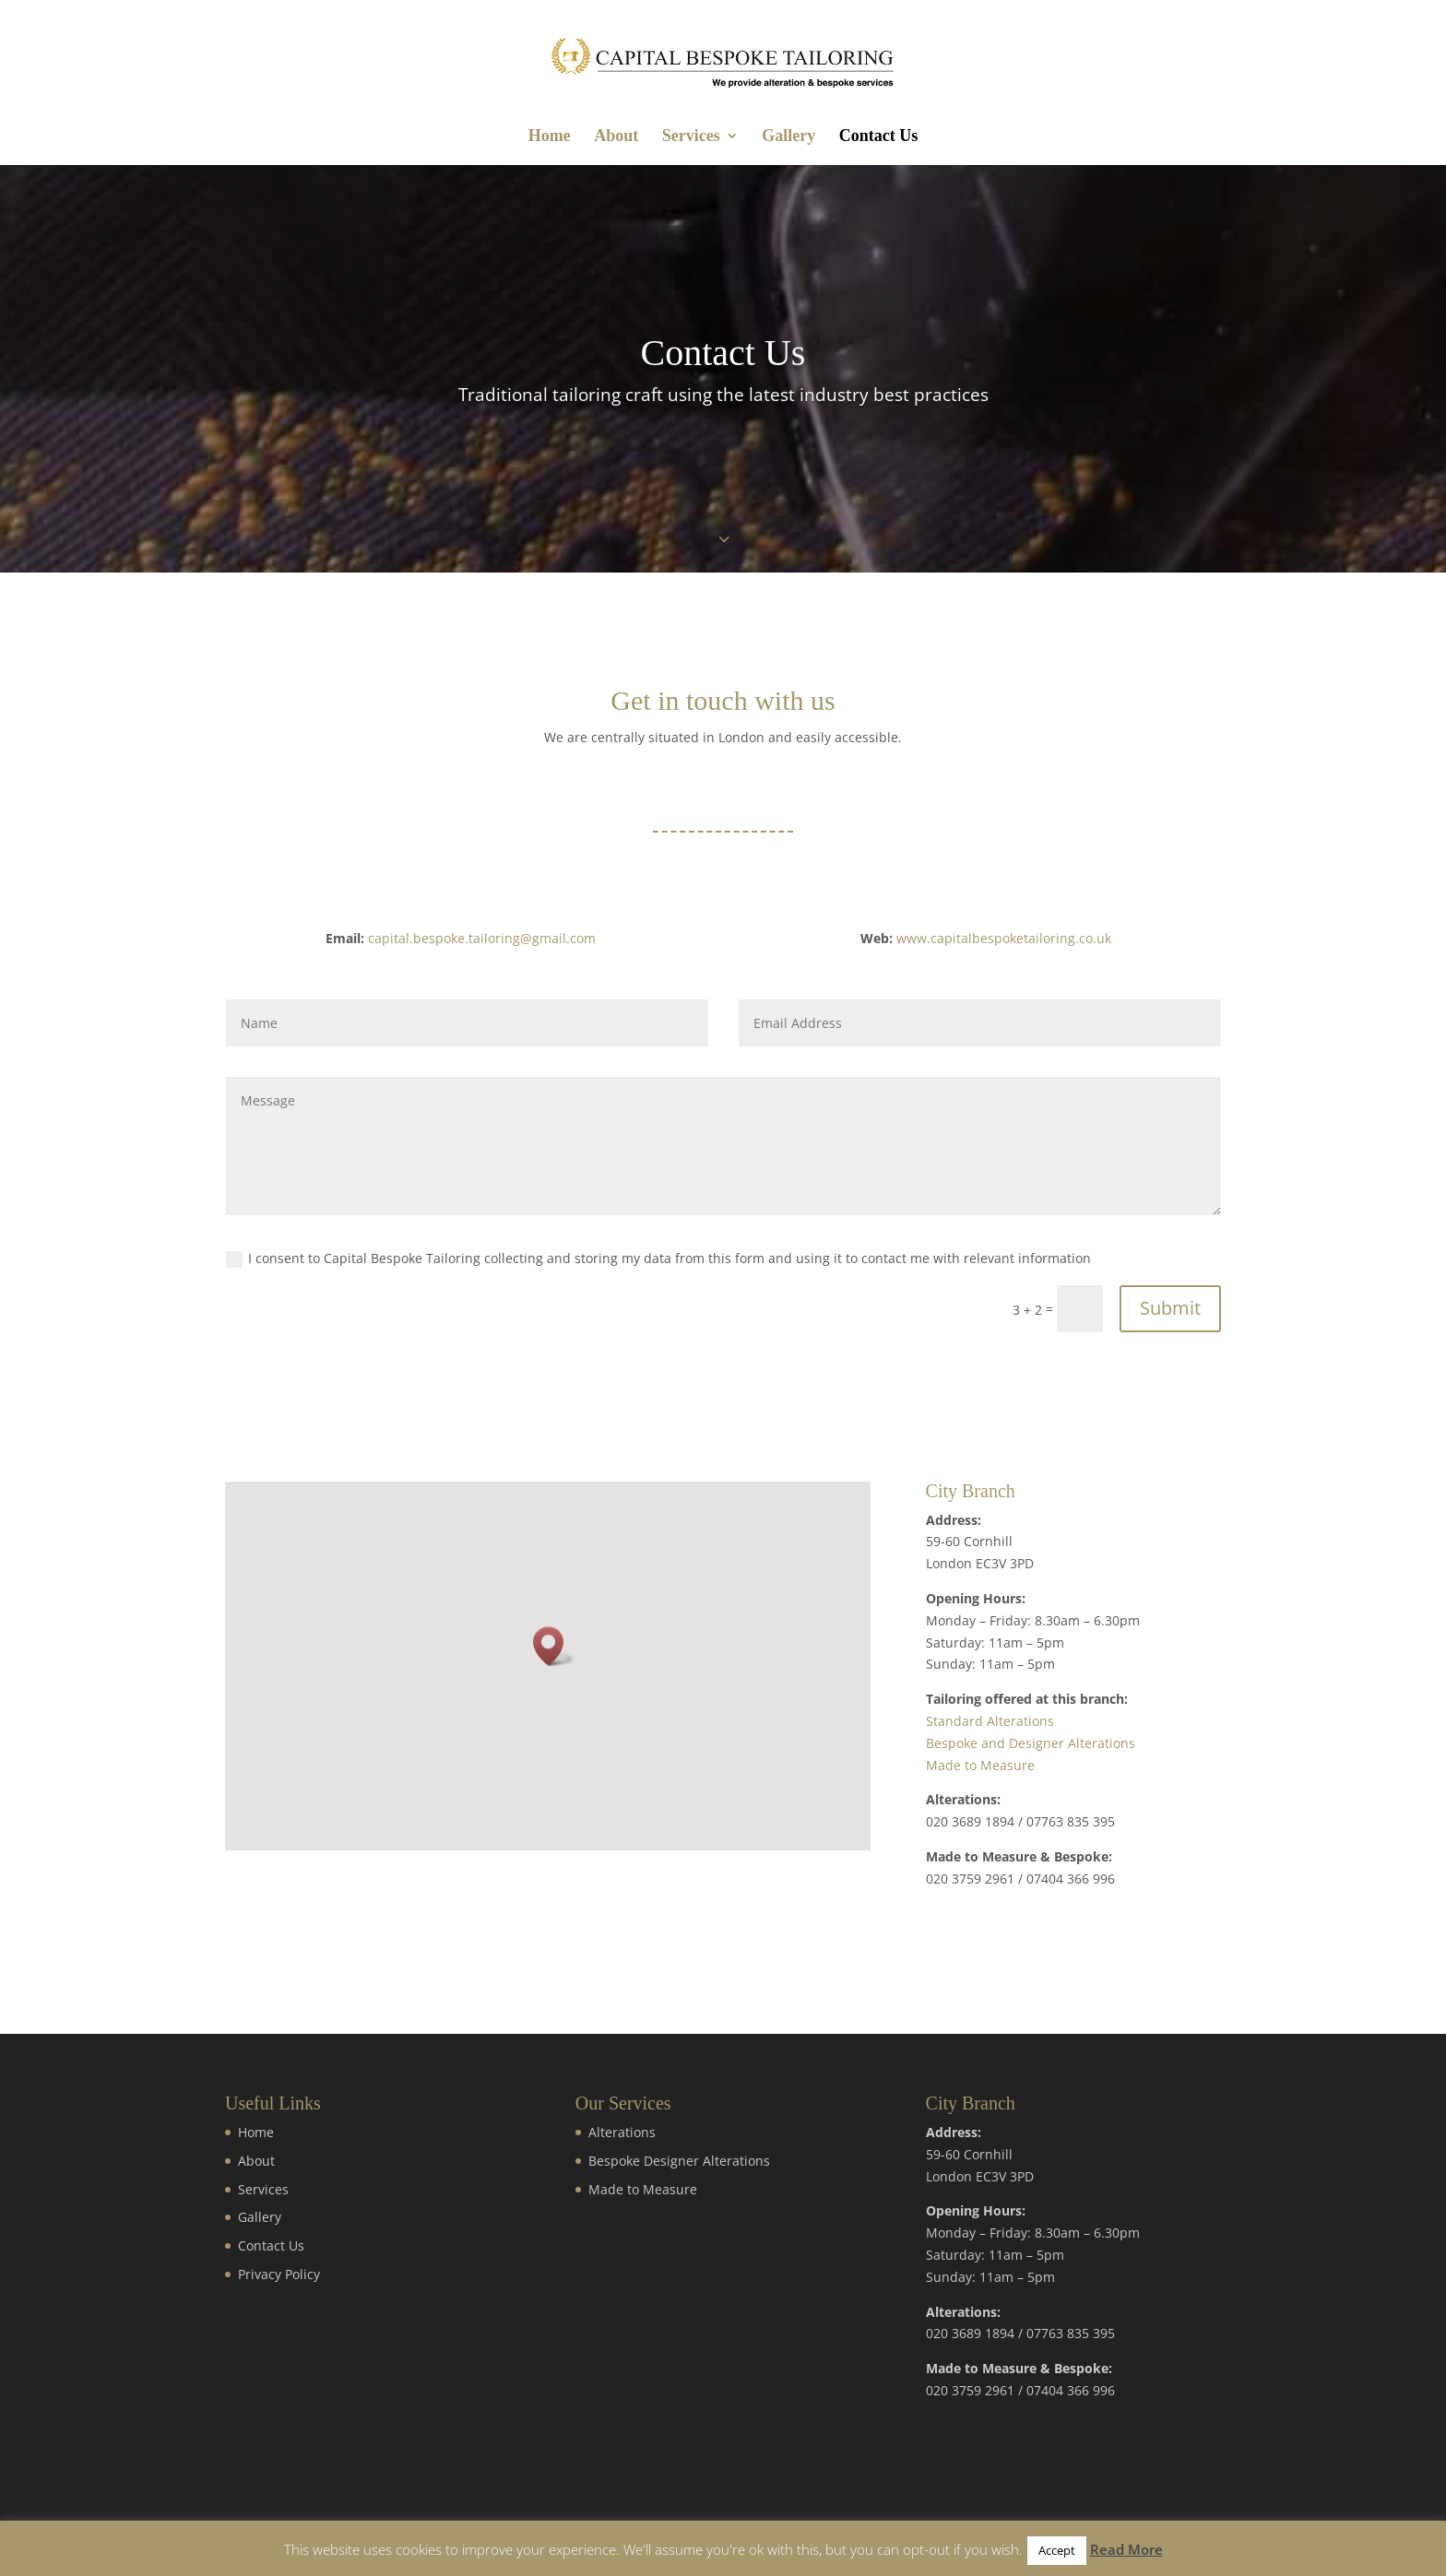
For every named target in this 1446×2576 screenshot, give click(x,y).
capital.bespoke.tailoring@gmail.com (482, 938)
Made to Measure (980, 1765)
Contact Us (879, 137)
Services (691, 137)
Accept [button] (1056, 2550)
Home (549, 137)
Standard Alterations (990, 1721)
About (616, 137)
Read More (1126, 2549)
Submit (1170, 1307)
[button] (554, 1646)
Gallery (788, 137)
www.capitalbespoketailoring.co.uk (1003, 938)
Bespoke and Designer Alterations (1030, 1743)
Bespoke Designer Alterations (679, 2160)
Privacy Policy (279, 2274)
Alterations (622, 2132)
